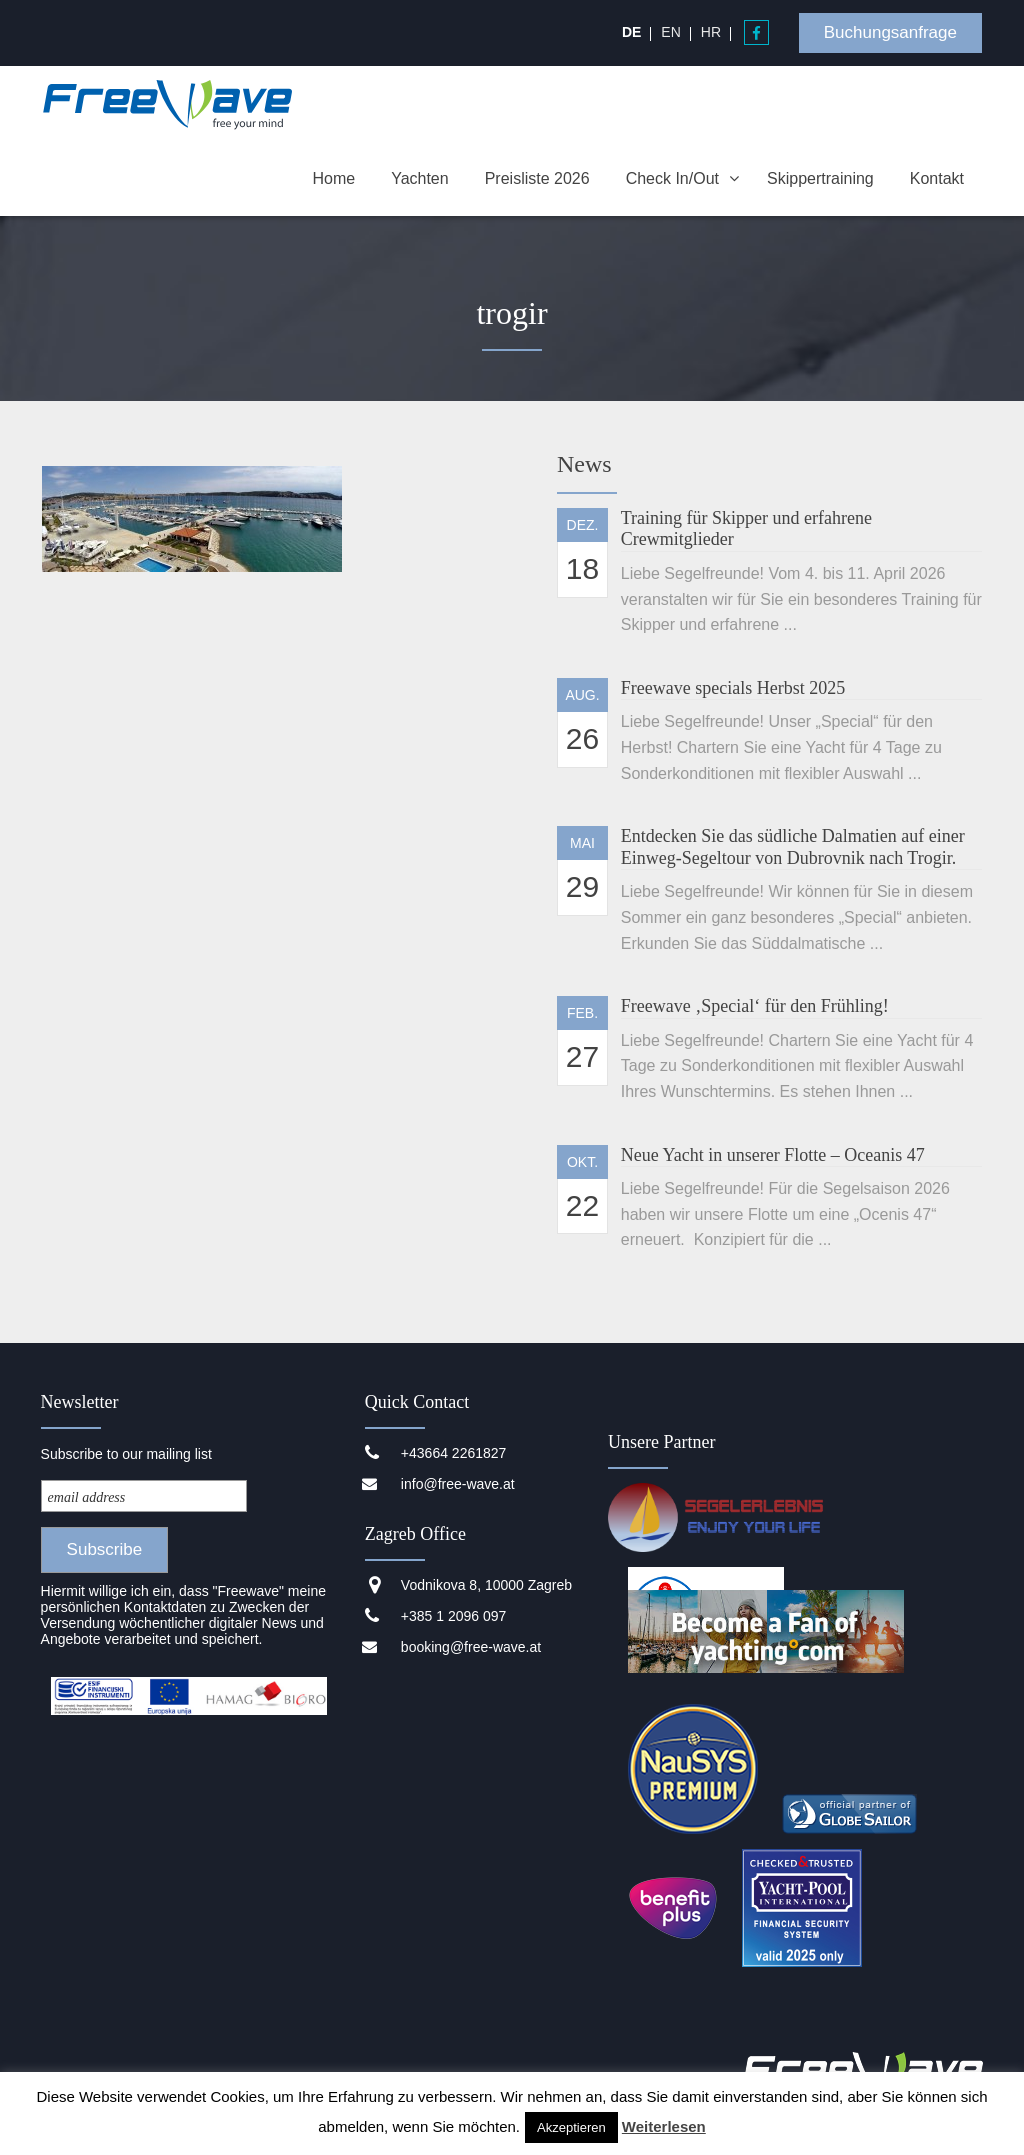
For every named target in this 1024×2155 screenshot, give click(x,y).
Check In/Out (672, 178)
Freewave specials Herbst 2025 (733, 688)
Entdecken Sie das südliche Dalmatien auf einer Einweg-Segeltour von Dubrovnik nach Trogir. (793, 847)
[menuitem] (631, 32)
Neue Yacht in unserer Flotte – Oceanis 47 (773, 1155)
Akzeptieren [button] (571, 2127)
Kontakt (937, 178)
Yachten (420, 178)
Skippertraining (820, 178)
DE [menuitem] (631, 32)
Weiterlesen (664, 2126)
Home (333, 178)
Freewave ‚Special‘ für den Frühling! (755, 1006)
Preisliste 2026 (537, 178)
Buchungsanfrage (890, 32)
